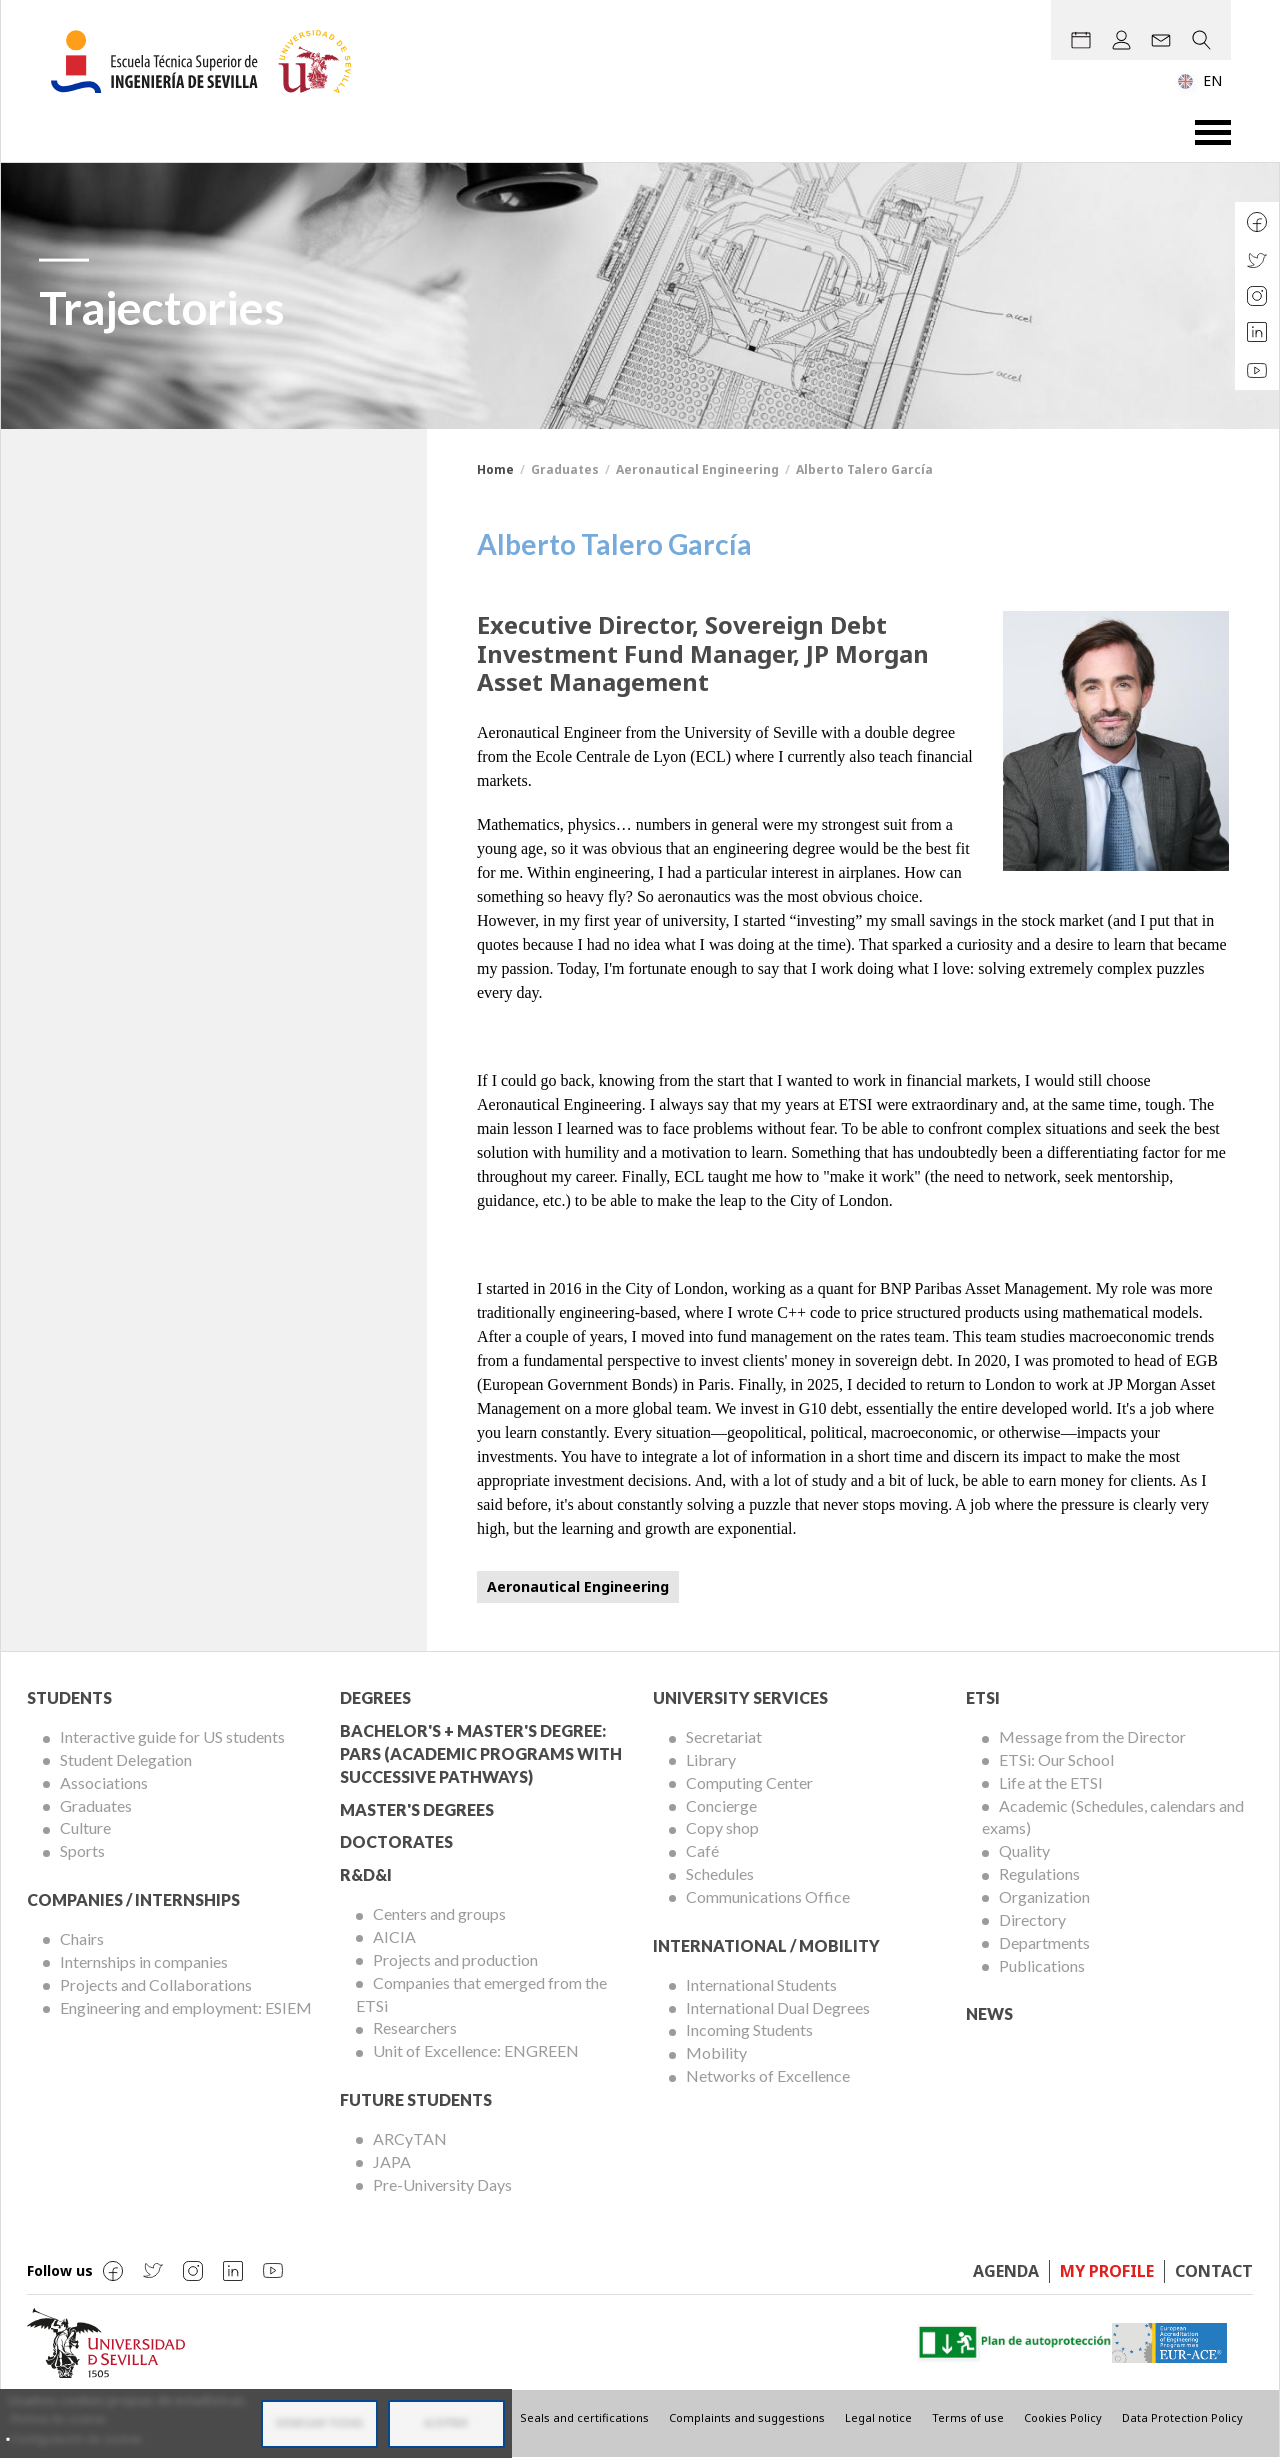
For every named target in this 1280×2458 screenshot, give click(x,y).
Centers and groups (439, 1913)
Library (711, 1759)
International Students (761, 1984)
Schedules (720, 1873)
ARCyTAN (410, 2138)
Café (702, 1850)
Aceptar (446, 2423)
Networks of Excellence (768, 2075)
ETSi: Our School (1056, 1759)
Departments (1044, 1942)
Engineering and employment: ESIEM (186, 2007)
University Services (740, 1697)
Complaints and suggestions (747, 2417)
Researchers (415, 2027)
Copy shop (722, 1827)
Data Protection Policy (1182, 2417)
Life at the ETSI (1051, 1782)
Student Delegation (126, 1759)
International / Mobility (766, 1945)
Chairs (82, 1938)
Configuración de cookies (76, 2439)
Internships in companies (144, 1961)
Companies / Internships (133, 1899)
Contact (1214, 2271)
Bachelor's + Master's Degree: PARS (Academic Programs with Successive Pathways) (481, 1753)
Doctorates (396, 1841)
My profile (1107, 2271)
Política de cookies (58, 2419)
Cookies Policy (1063, 2417)
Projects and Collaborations (156, 1984)
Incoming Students (749, 2029)
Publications (1042, 1965)
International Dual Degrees (778, 2007)
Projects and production (455, 1959)
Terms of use (968, 2417)
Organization (1044, 1896)
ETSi (983, 1697)
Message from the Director (1092, 1736)
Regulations (1039, 1873)
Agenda (1006, 2271)
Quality (1024, 1850)
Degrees (375, 1697)
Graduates (96, 1805)
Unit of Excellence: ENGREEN (476, 2050)
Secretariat (724, 1736)
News (989, 2013)
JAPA (392, 2161)
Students (69, 1697)
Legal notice (878, 2417)
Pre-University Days (442, 2184)
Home (495, 469)
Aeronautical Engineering (578, 1586)
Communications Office (768, 1896)
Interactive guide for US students (172, 1736)
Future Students (416, 2099)
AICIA (394, 1936)
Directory (1032, 1919)
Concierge (721, 1805)
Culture (85, 1827)
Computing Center (749, 1782)
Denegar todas (319, 2423)
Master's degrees (417, 1809)
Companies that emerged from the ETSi (481, 1994)
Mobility (716, 2052)
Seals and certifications (584, 2417)
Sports (82, 1850)
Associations (104, 1782)
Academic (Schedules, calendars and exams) (1113, 1817)
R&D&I (366, 1874)
